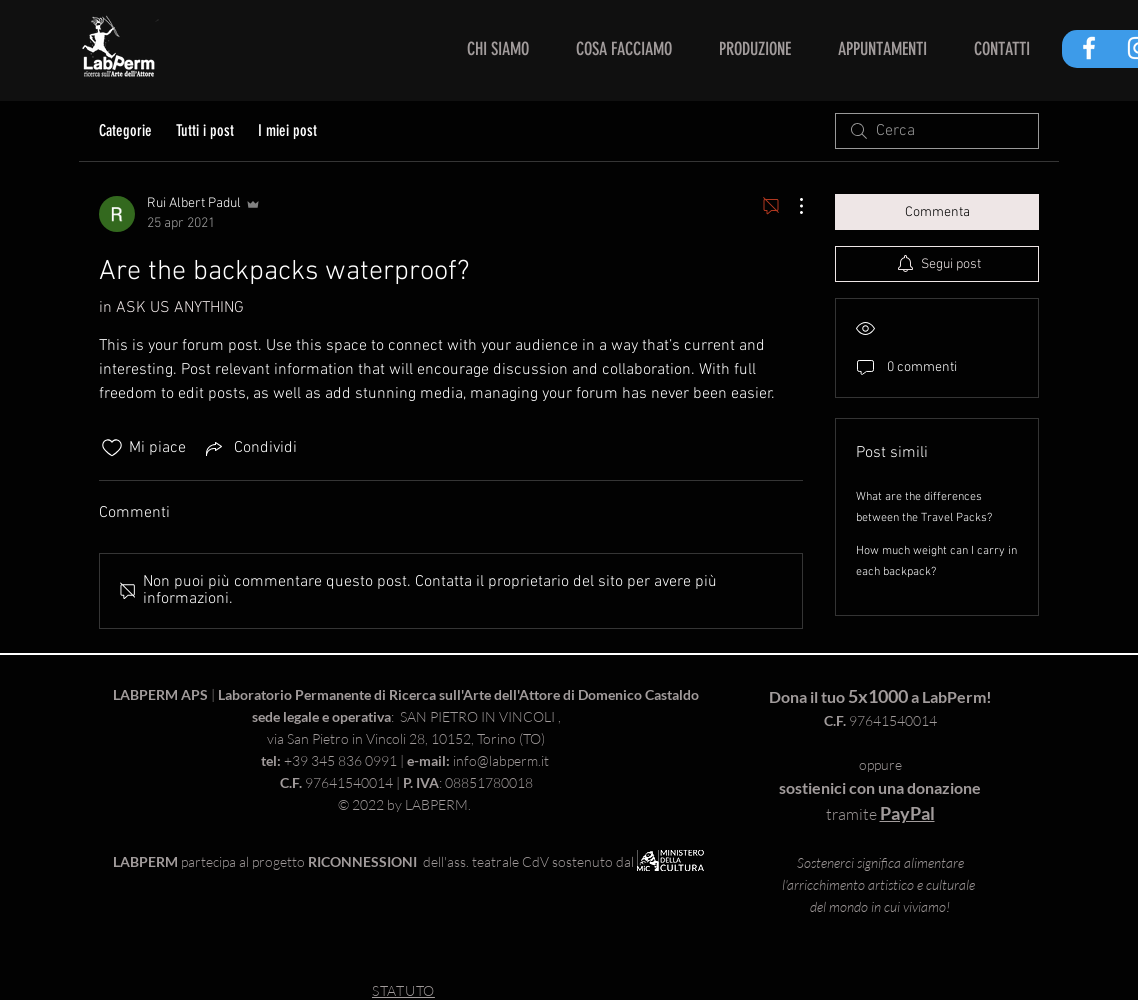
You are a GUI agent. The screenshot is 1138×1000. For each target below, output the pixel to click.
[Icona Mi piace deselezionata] (112, 448)
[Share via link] (249, 448)
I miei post (287, 130)
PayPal (907, 813)
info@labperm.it (501, 760)
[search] (937, 131)
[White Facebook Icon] (1089, 48)
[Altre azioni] (791, 206)
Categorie (125, 130)
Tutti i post (205, 130)
